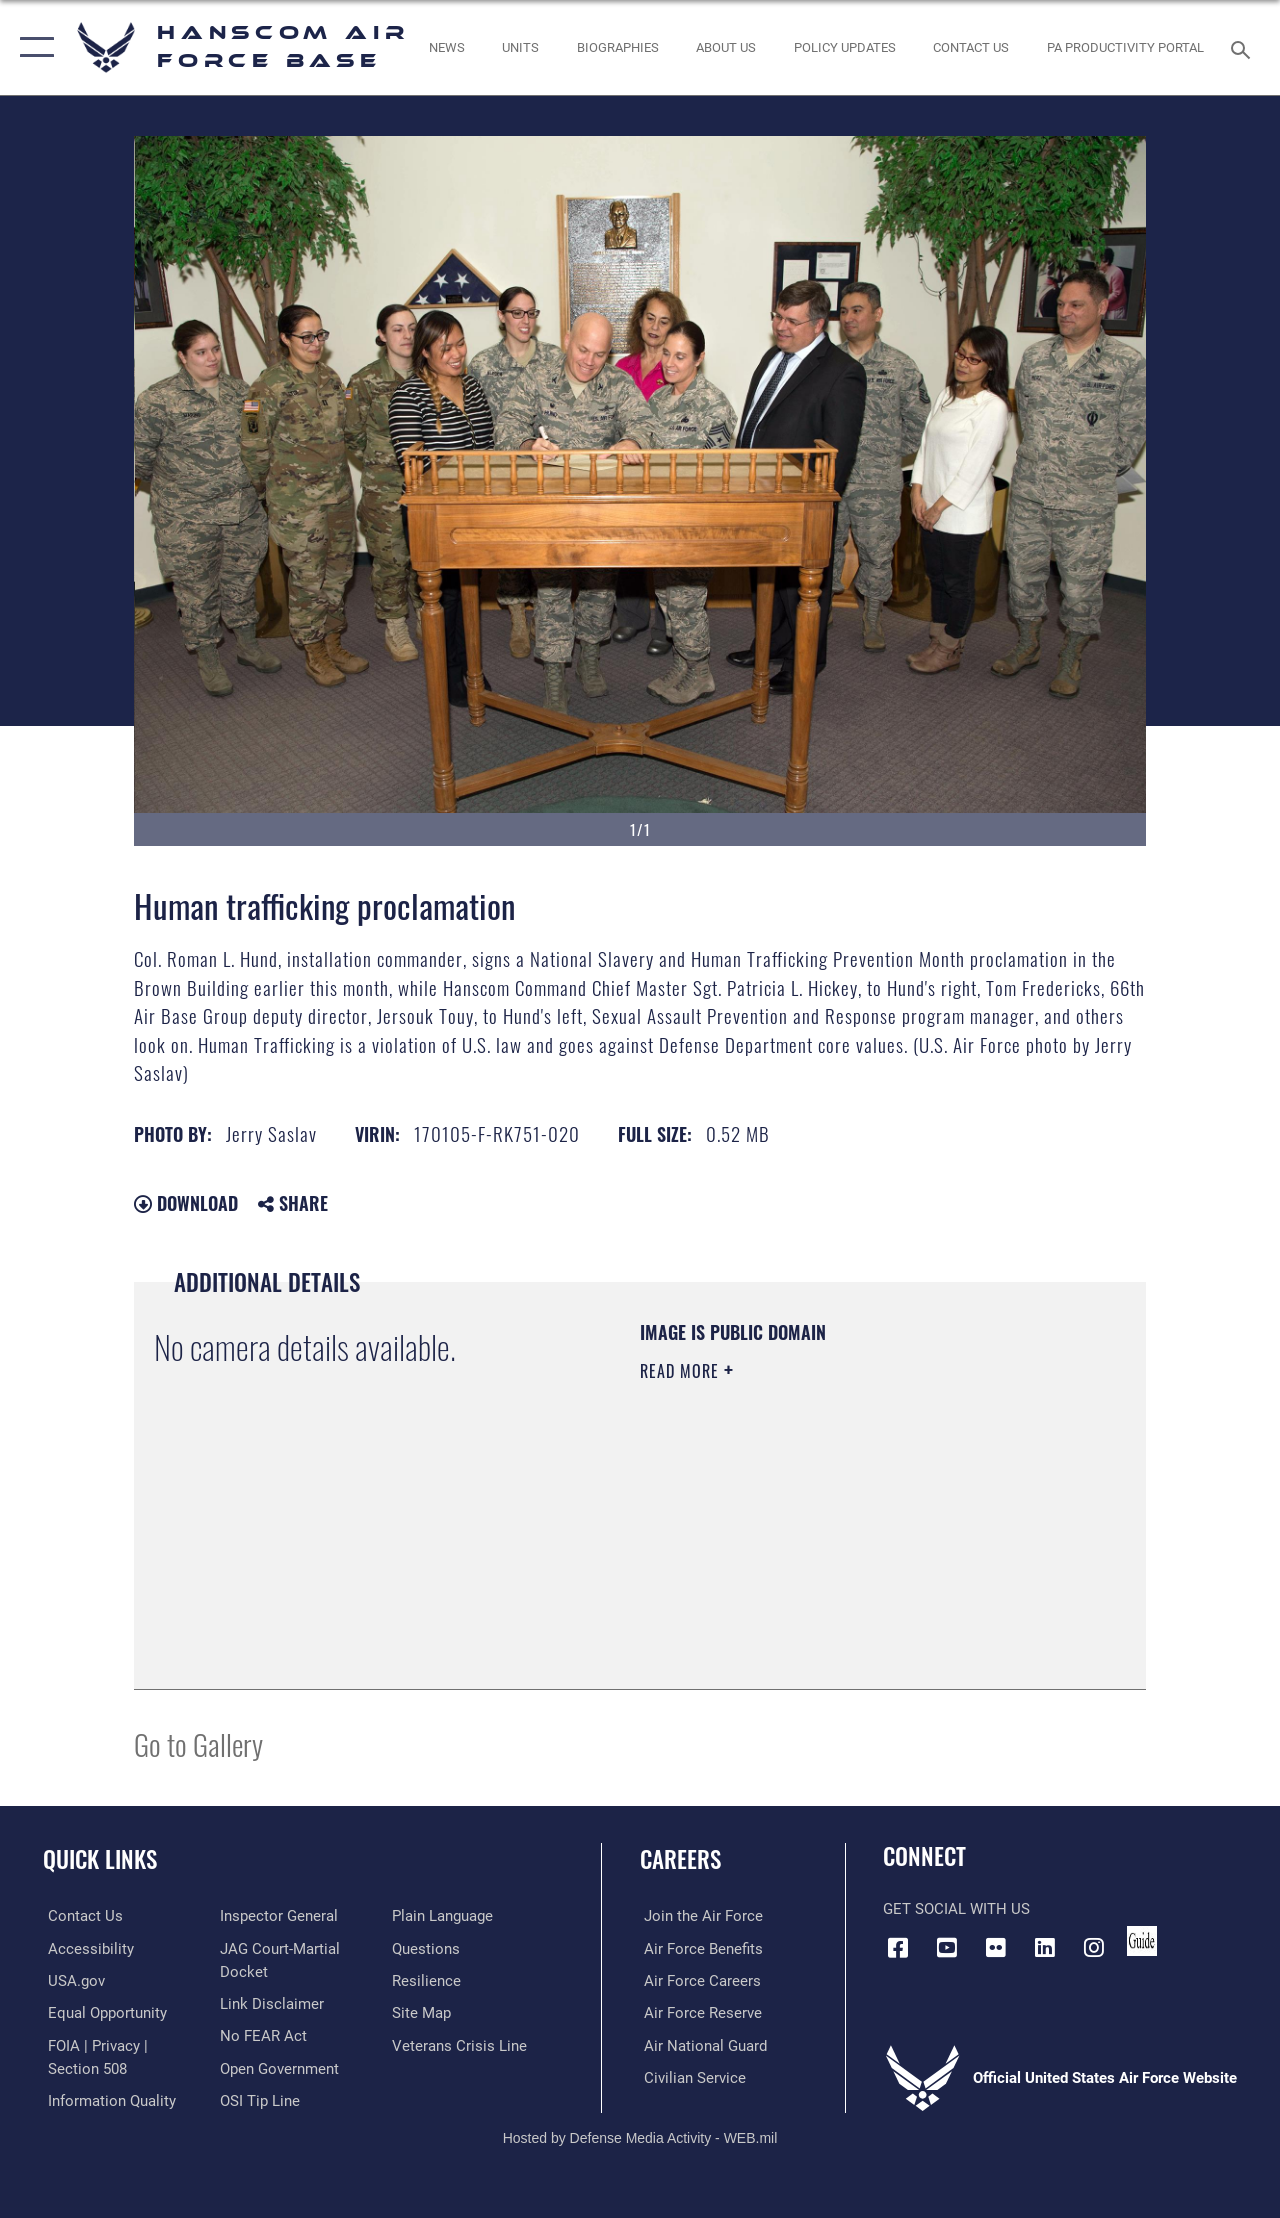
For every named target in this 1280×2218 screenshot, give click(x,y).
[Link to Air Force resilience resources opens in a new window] (427, 1980)
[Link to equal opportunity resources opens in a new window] (102, 2012)
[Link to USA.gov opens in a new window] (71, 1980)
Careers (680, 1859)
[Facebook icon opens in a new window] (898, 1947)
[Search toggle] (1244, 47)
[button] (32, 47)
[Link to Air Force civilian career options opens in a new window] (691, 2076)
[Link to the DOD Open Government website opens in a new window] (277, 2067)
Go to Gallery (198, 1743)
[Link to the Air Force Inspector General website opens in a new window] (277, 1916)
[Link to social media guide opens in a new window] (1142, 1941)
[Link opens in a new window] (845, 48)
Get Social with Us (956, 1909)
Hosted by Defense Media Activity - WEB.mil (640, 2135)
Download (186, 1203)
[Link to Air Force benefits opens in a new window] (699, 1948)
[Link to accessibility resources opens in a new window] (86, 1948)
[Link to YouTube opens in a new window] (947, 1947)
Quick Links (100, 1859)
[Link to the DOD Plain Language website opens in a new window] (443, 1916)
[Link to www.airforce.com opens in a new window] (699, 1916)
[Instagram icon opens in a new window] (1094, 1947)
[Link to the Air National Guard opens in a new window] (701, 2044)
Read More (682, 1371)
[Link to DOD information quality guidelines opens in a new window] (107, 2099)
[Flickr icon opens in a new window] (996, 1947)
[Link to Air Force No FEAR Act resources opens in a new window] (261, 2035)
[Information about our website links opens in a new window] (270, 2003)
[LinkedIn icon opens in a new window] (1045, 1947)
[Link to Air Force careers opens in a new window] (698, 1980)
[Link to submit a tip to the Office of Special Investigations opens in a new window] (258, 2099)
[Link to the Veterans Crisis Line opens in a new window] (460, 2044)
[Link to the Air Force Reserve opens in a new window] (699, 2012)
